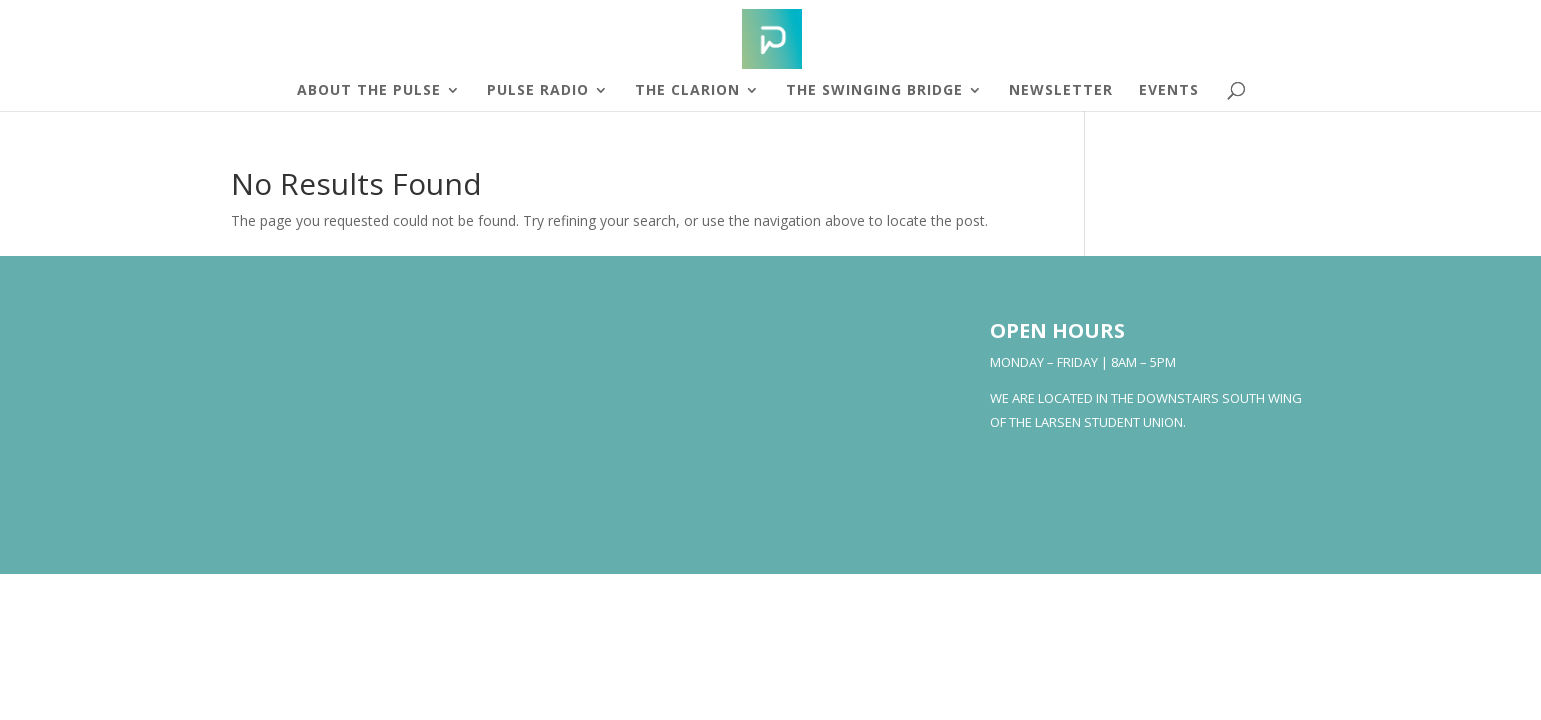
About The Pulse (369, 91)
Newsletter (1061, 91)
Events (1169, 91)
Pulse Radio (538, 91)
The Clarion (687, 91)
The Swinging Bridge (874, 91)
